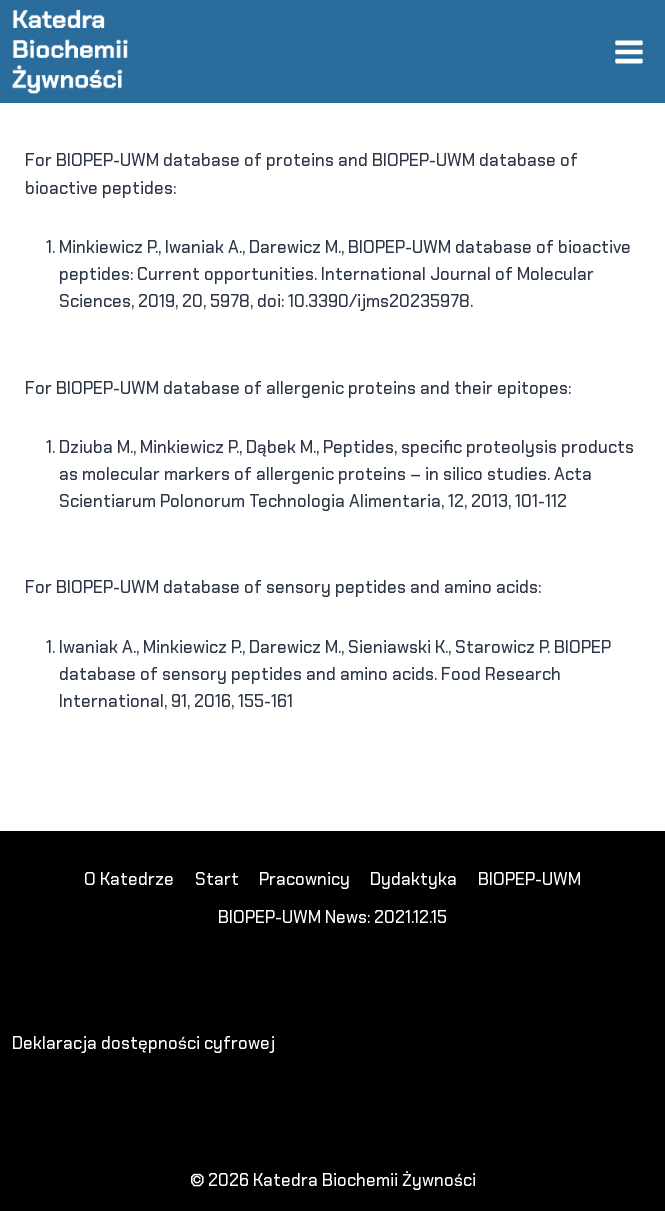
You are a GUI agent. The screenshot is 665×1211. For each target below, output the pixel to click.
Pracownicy (304, 879)
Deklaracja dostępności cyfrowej (143, 1043)
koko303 (75, 760)
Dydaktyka (413, 879)
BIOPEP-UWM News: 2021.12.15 (332, 917)
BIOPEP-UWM (529, 879)
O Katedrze (129, 879)
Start (217, 879)
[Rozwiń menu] (628, 51)
